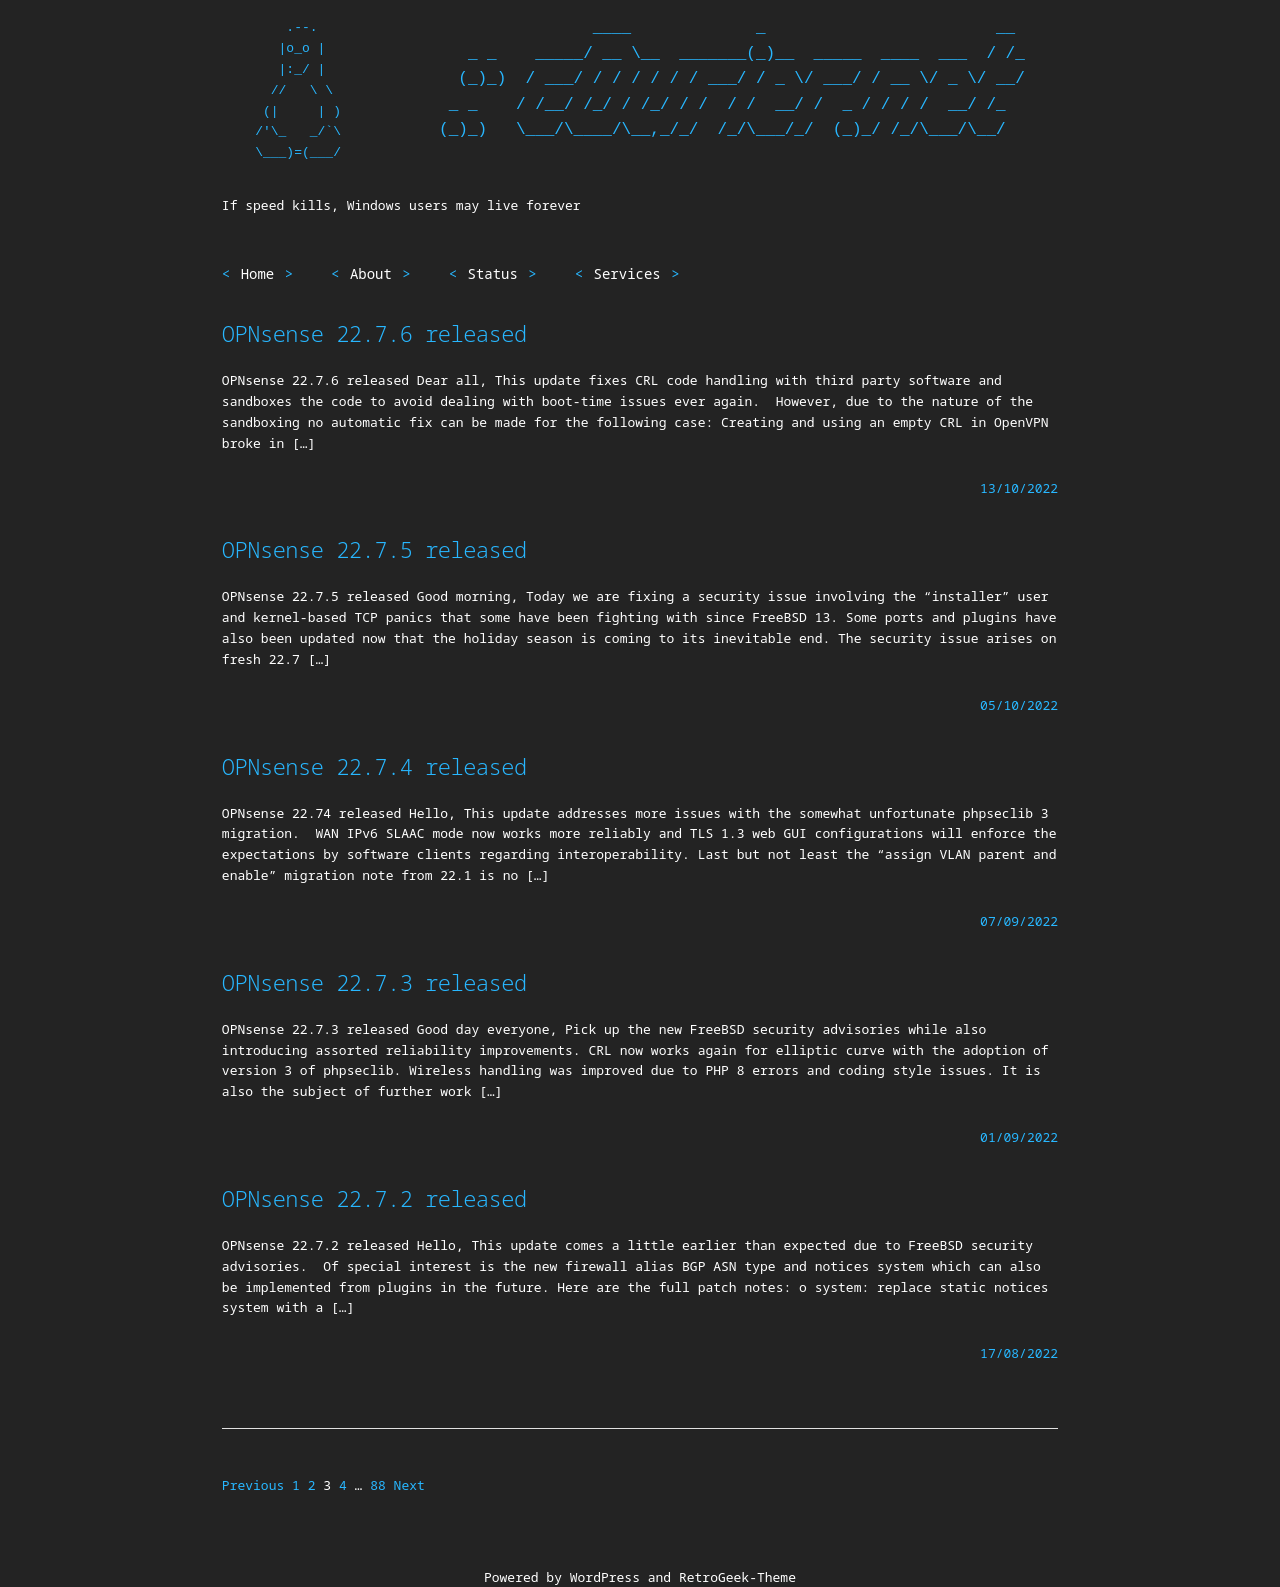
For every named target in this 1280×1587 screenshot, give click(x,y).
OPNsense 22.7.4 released (374, 766)
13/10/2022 (1019, 488)
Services (627, 273)
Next (409, 1485)
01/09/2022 (1019, 1137)
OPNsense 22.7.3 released (374, 982)
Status (493, 273)
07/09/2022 (1019, 921)
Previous (253, 1485)
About (371, 273)
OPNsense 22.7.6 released (374, 333)
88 (378, 1485)
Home (258, 273)
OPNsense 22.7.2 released (374, 1198)
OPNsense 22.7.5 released (374, 549)
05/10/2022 (1019, 705)
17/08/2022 (1019, 1353)
